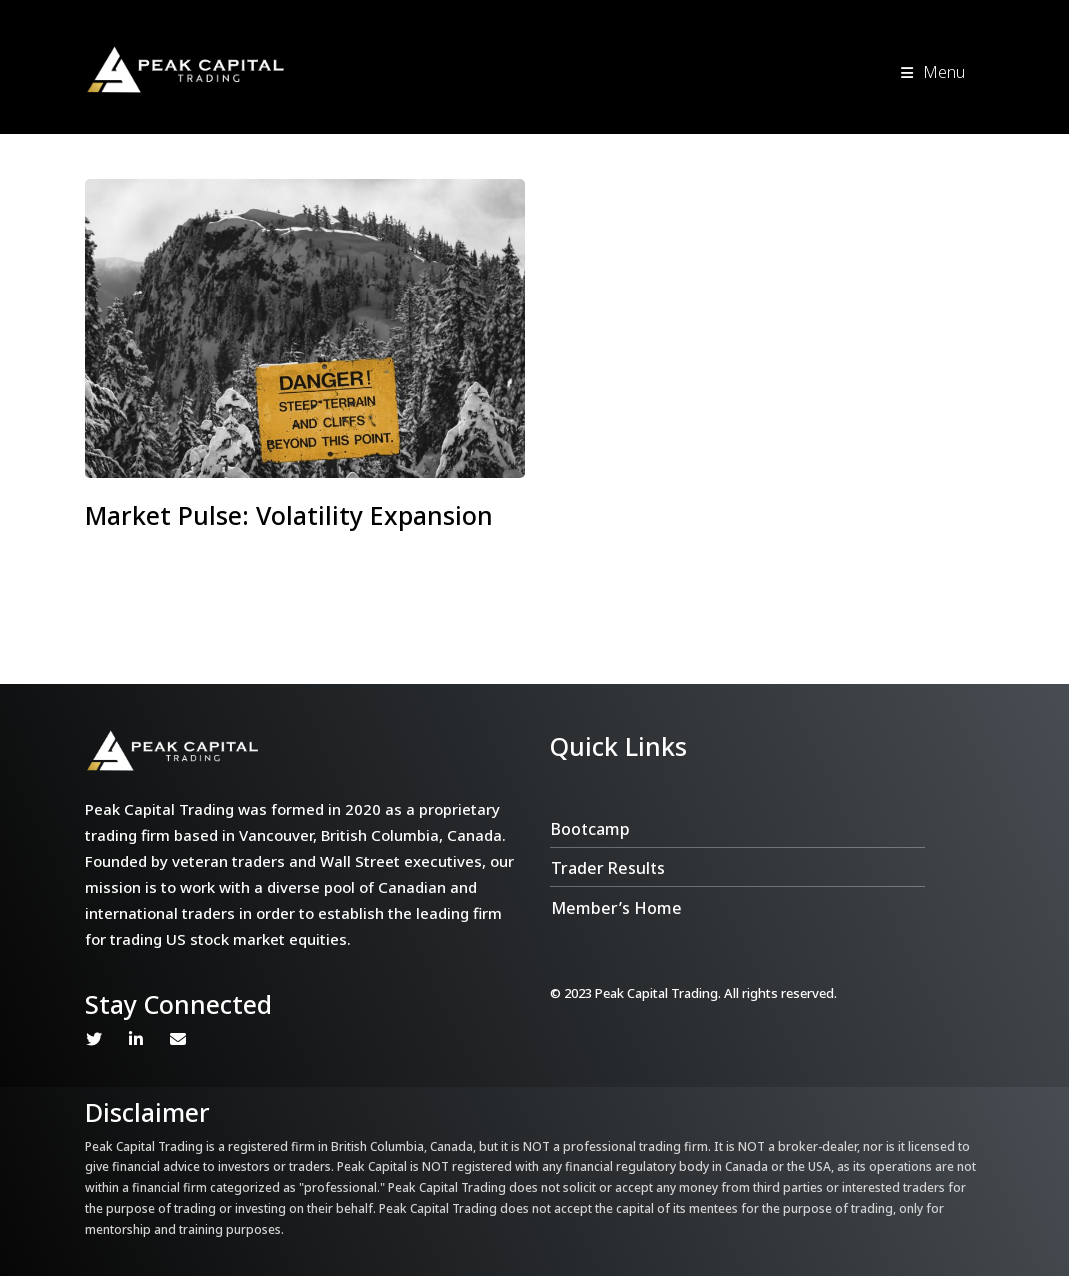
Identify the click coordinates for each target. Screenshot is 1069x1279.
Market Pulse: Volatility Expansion (289, 515)
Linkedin (136, 1042)
